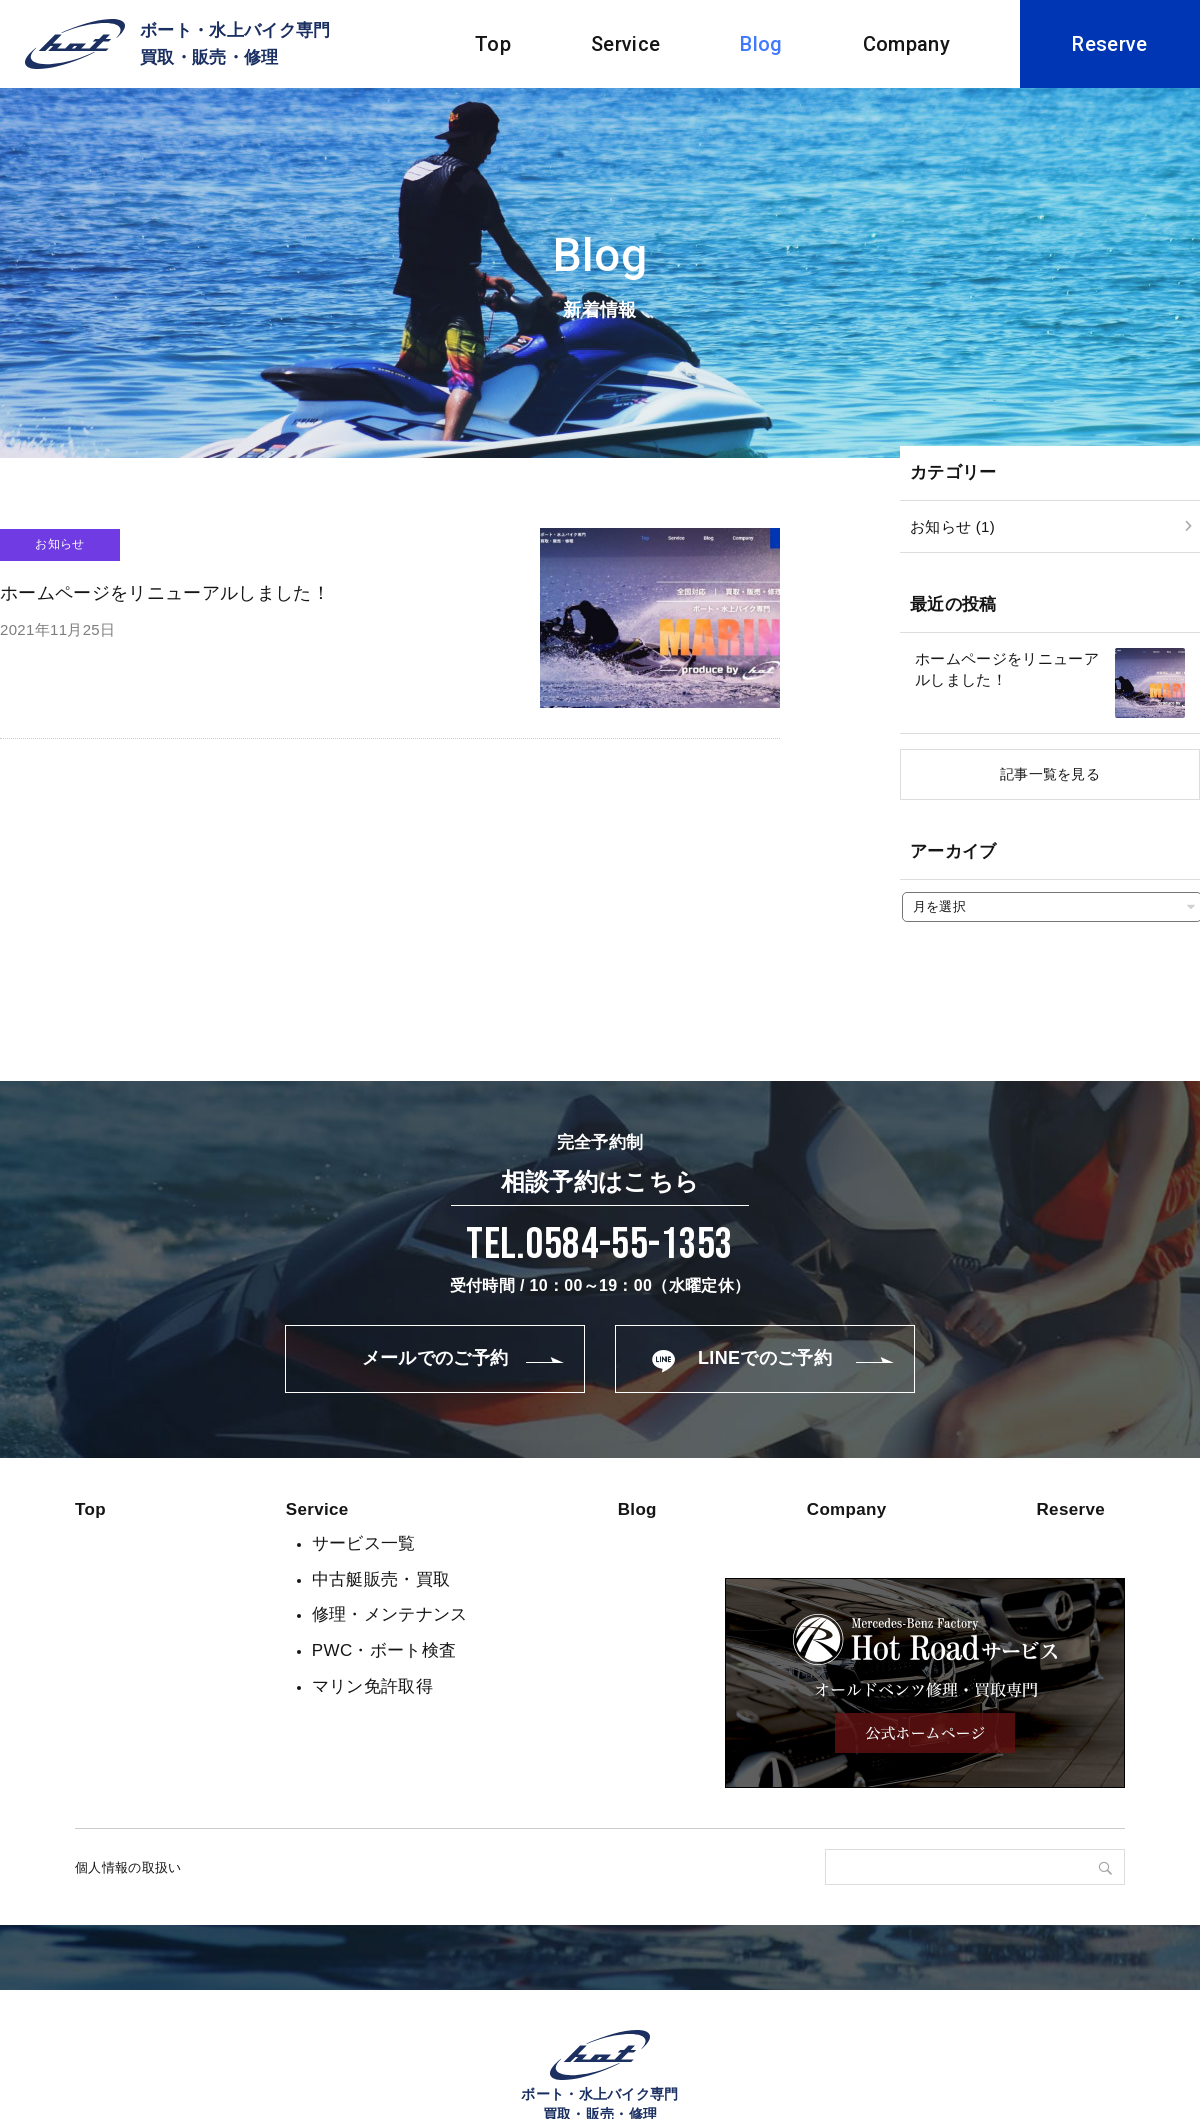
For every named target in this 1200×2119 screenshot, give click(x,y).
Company (906, 44)
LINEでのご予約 (765, 1358)
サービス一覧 (364, 1543)
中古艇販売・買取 (381, 1579)
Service (625, 44)
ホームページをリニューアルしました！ (1007, 669)
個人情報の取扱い (128, 1867)
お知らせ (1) (952, 526)
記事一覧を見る (1050, 774)
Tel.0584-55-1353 (599, 1244)
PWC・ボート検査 (384, 1650)
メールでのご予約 (435, 1358)
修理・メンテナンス (390, 1614)
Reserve (1109, 44)
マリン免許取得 (372, 1686)
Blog (761, 44)
